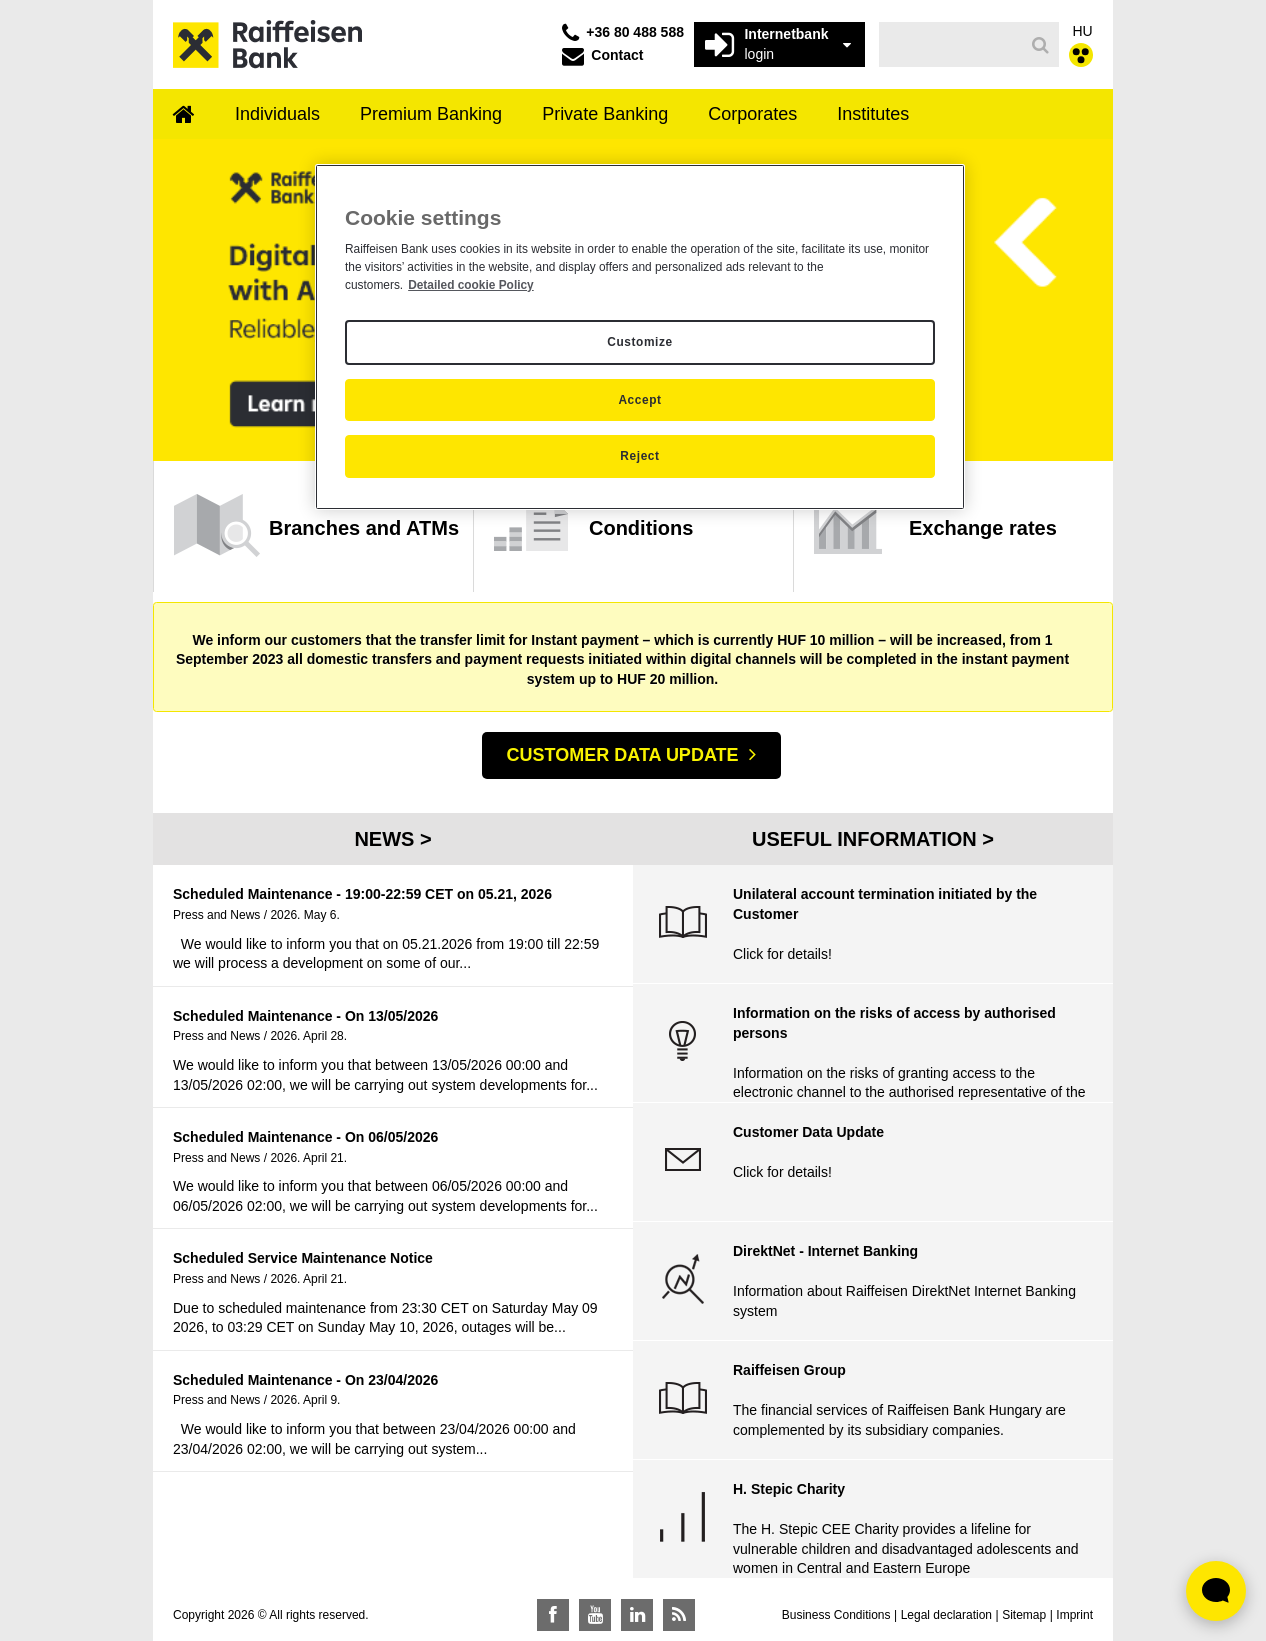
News (387, 839)
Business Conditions (836, 1615)
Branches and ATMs (364, 528)
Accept (639, 400)
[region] (640, 337)
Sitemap (1024, 1615)
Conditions (641, 528)
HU (1083, 31)
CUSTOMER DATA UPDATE (623, 755)
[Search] (1040, 45)
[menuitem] (184, 116)
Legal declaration (946, 1615)
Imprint (1074, 1615)
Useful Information (867, 839)
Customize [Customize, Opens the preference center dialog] (639, 342)
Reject (639, 456)
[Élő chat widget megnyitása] (1216, 1591)
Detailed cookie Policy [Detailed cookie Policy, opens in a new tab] (471, 285)
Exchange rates (983, 528)
